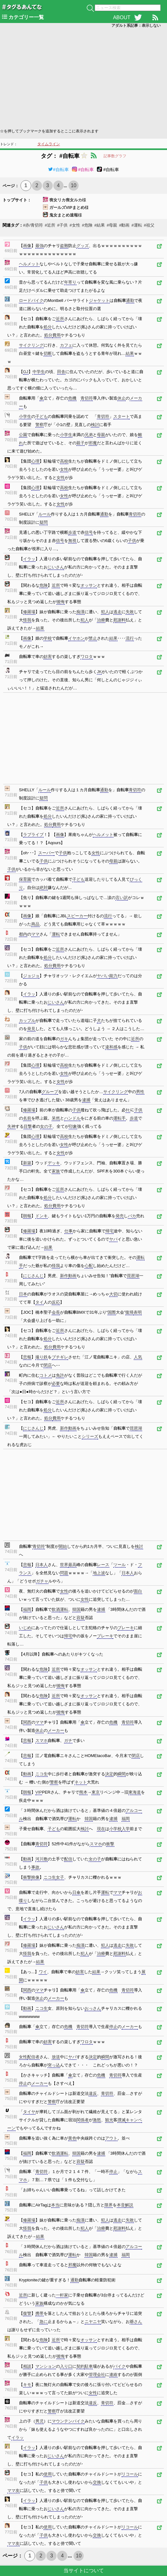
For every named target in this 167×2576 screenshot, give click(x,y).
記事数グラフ (115, 156)
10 (73, 185)
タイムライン (48, 144)
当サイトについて (83, 2570)
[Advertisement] (83, 77)
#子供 (62, 225)
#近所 (50, 225)
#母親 (112, 225)
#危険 (87, 225)
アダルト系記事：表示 (136, 25)
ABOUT (121, 17)
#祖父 (149, 225)
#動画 (124, 225)
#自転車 (58, 169)
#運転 (136, 225)
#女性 (74, 225)
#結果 (99, 225)
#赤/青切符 (33, 225)
